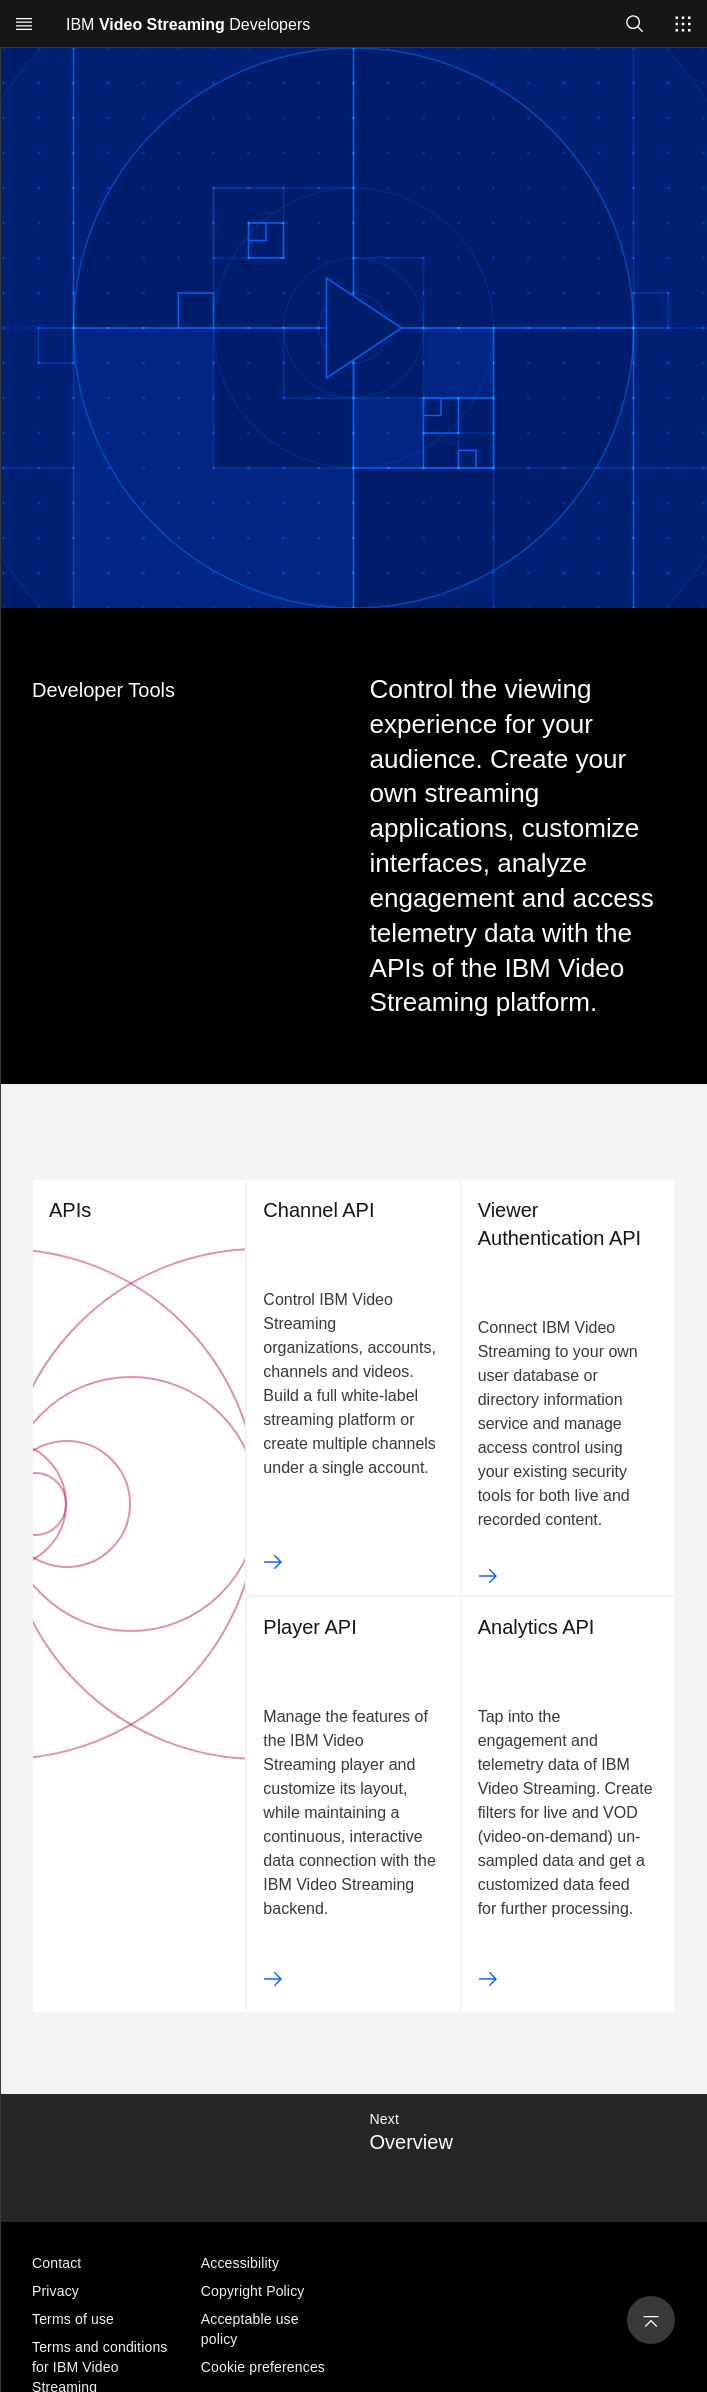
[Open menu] (24, 24)
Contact (56, 2263)
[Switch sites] (683, 24)
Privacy (55, 2291)
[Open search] (635, 23)
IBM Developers (188, 24)
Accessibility (240, 2263)
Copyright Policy (253, 2291)
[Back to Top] (651, 2320)
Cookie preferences (263, 2367)
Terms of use (73, 2319)
